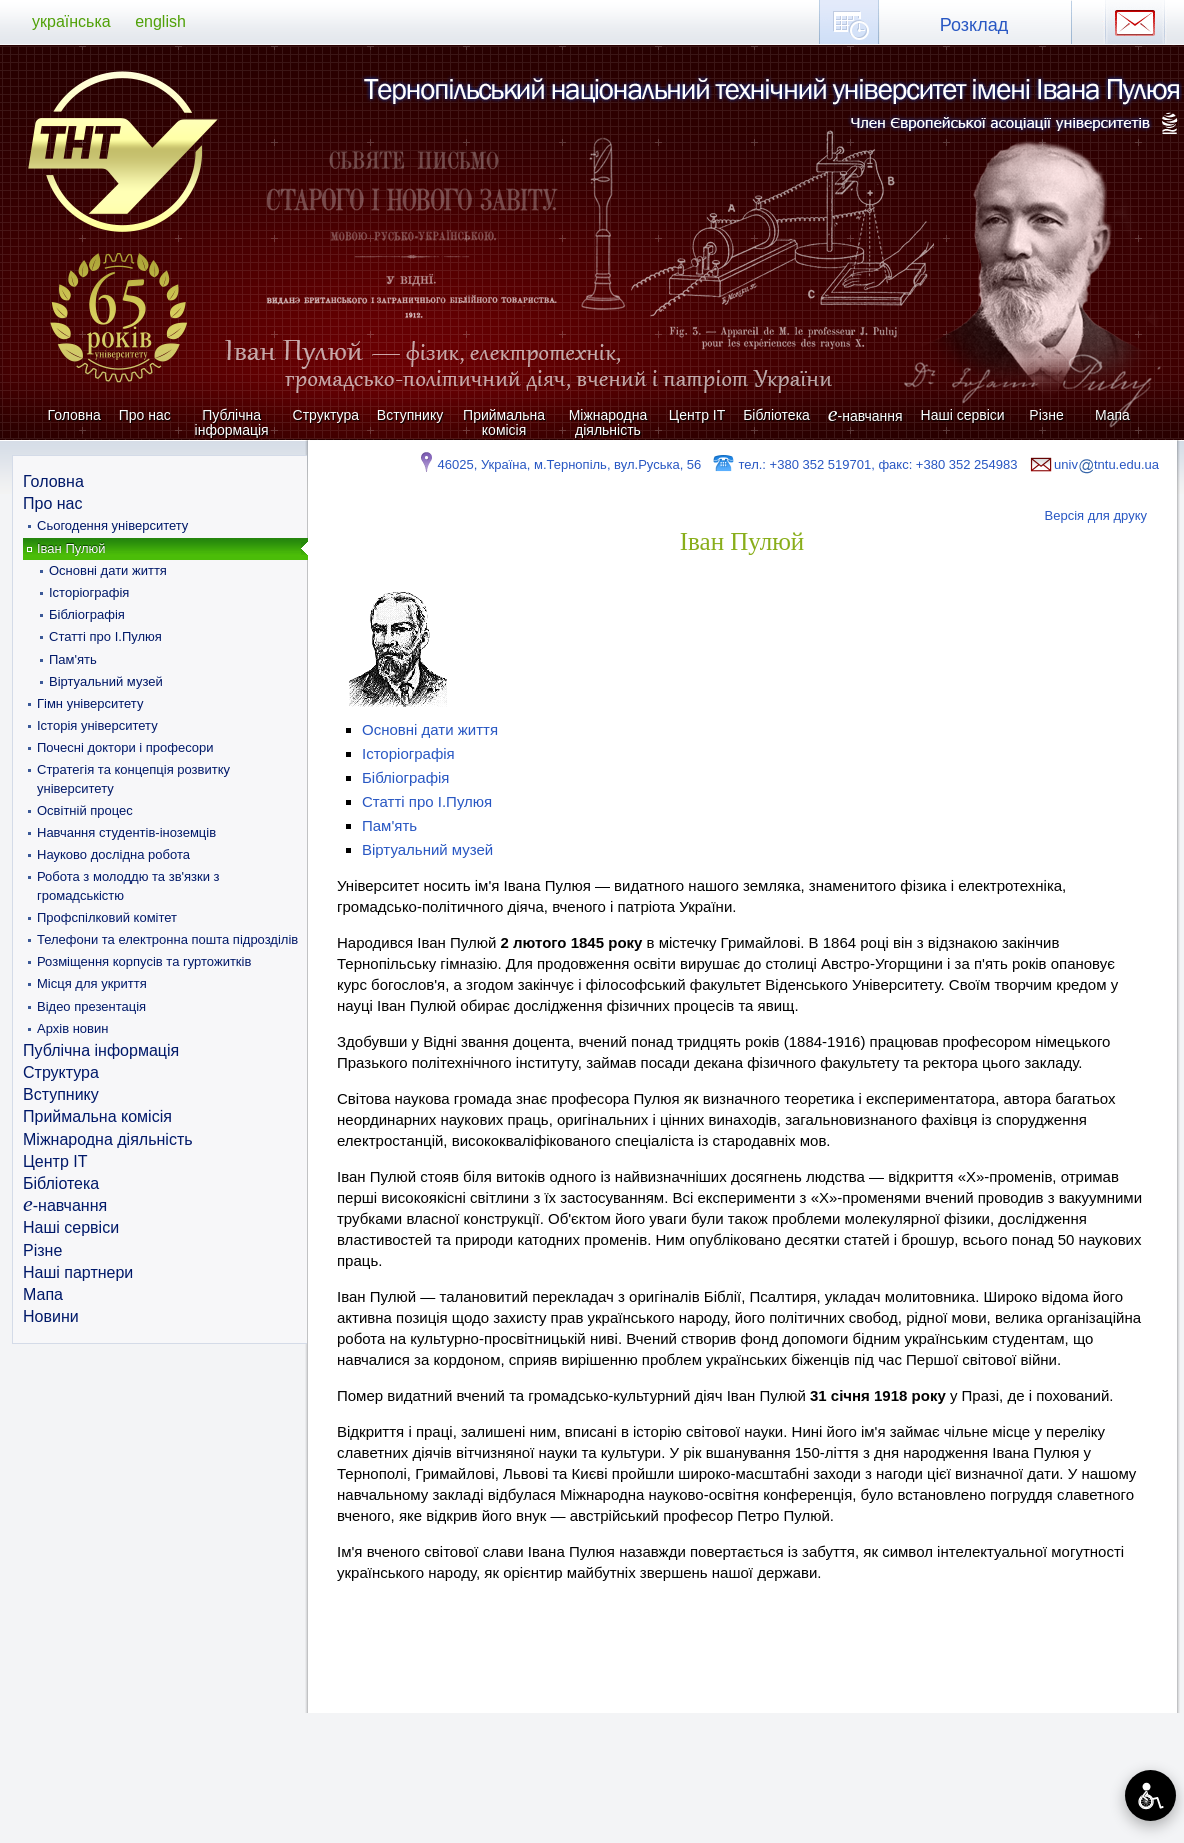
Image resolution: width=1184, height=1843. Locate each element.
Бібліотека (776, 415)
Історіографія (89, 592)
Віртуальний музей (106, 681)
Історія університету (97, 725)
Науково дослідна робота (113, 854)
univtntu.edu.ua (1093, 464)
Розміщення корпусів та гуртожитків (144, 961)
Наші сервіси (963, 415)
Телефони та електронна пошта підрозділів (167, 939)
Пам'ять (73, 659)
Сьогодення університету (112, 525)
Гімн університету (90, 703)
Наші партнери (78, 1272)
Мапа (1112, 415)
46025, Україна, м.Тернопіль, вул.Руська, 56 (558, 464)
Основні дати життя (108, 570)
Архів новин (72, 1028)
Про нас (145, 415)
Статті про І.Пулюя (105, 636)
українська (71, 21)
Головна (74, 415)
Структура (326, 415)
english (160, 21)
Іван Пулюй (71, 548)
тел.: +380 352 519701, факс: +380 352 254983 (864, 464)
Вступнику (410, 415)
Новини (51, 1316)
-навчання (865, 415)
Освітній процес (85, 810)
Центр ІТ (697, 415)
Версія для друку (1096, 515)
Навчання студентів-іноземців (126, 832)
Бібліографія (87, 614)
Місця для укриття (92, 983)
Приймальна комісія (504, 422)
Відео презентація (91, 1006)
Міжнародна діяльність (608, 422)
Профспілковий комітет (107, 917)
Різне (1046, 415)
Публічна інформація (232, 422)
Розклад (974, 25)
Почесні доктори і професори (125, 747)
